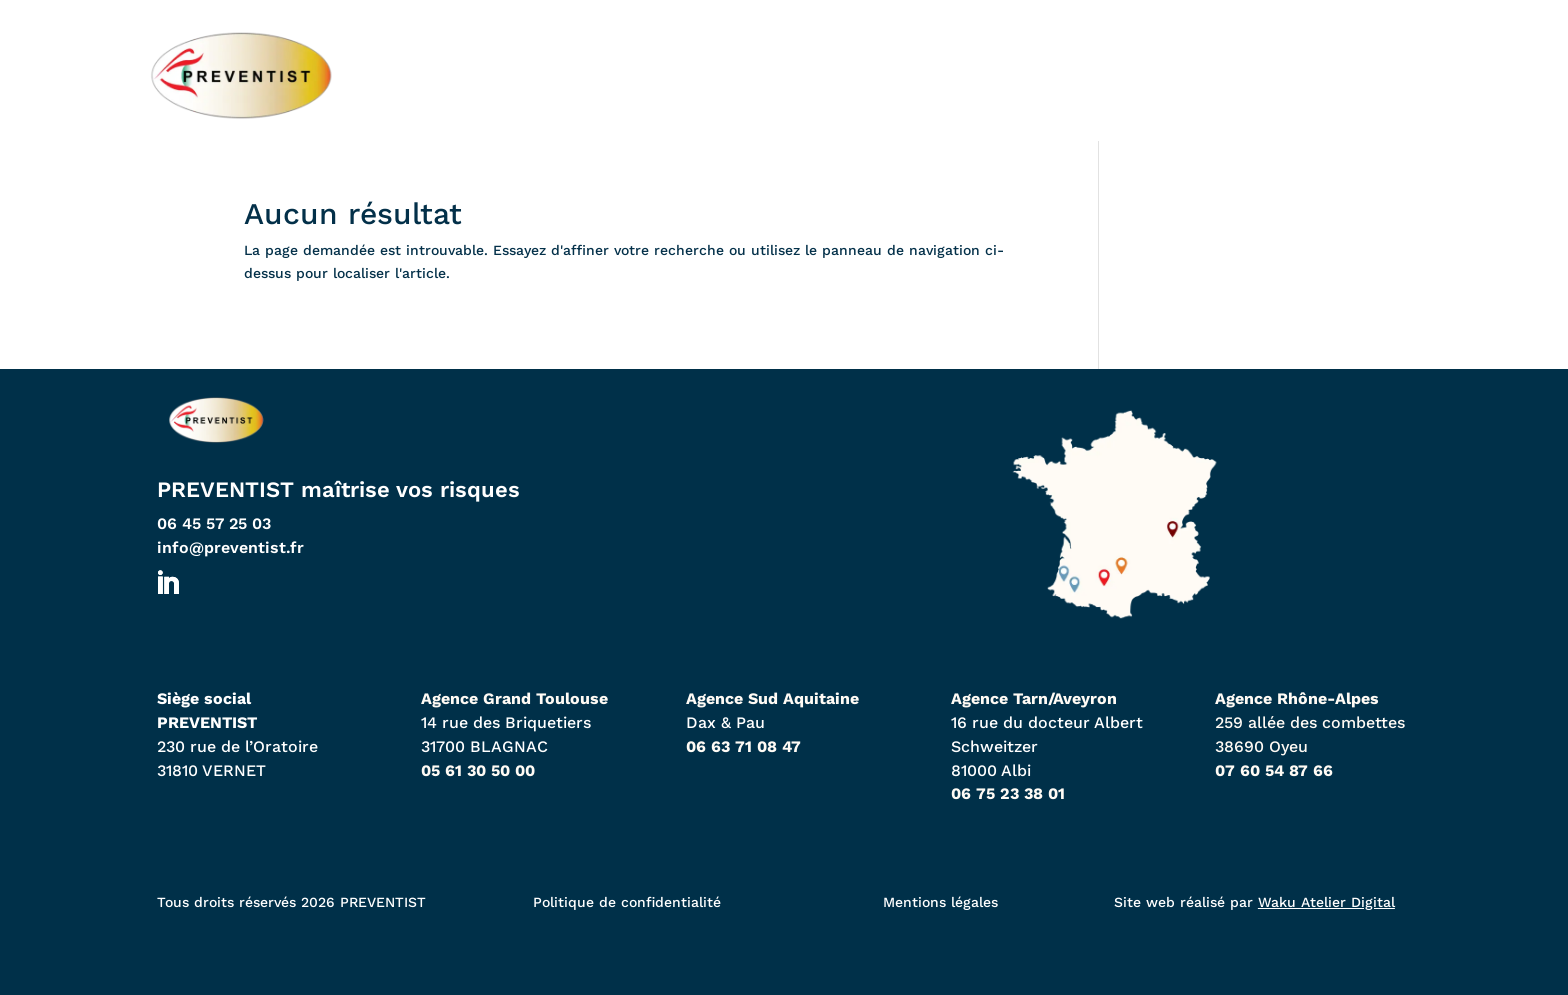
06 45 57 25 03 (214, 523)
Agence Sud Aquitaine (772, 698)
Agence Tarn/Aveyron (1034, 698)
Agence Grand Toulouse (514, 698)
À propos (1189, 74)
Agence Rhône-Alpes (1297, 698)
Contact (1345, 74)
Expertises (1022, 74)
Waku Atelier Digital (1326, 902)
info (230, 547)
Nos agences (838, 74)
